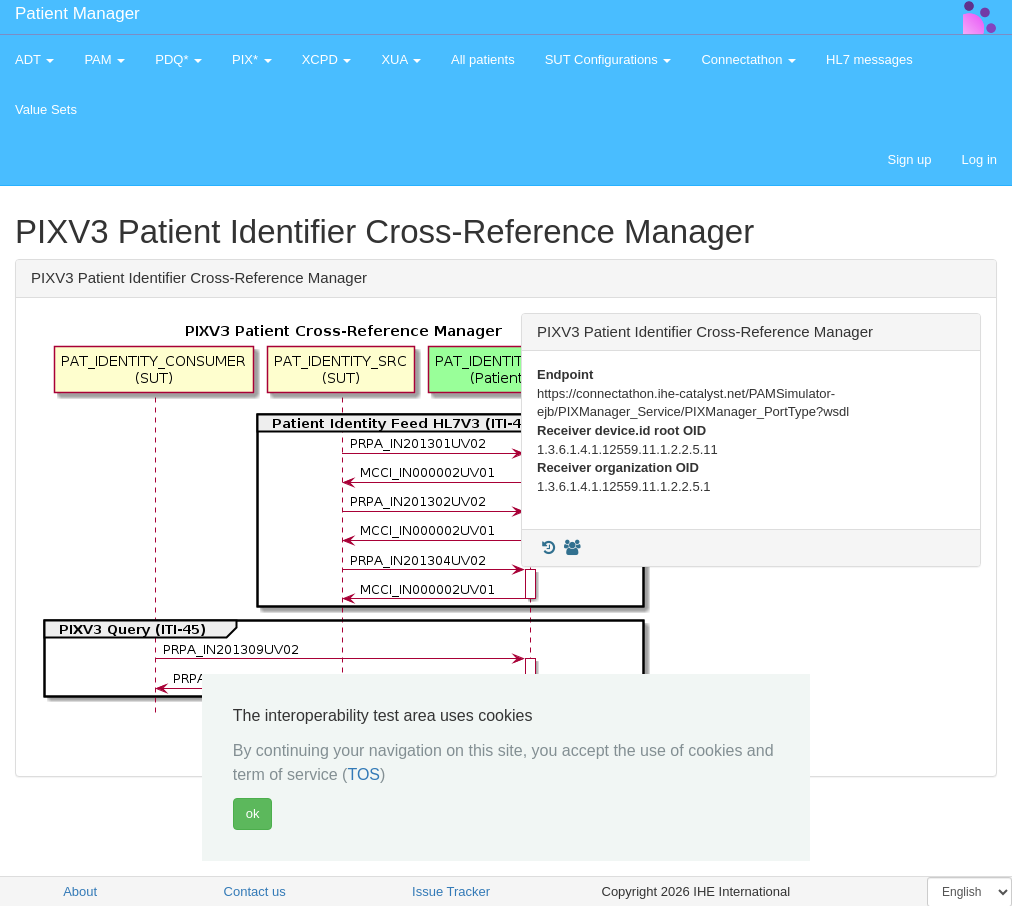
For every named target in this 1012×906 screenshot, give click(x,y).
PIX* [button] (252, 59)
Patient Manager (77, 13)
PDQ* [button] (178, 59)
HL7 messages (869, 59)
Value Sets (46, 109)
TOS (363, 774)
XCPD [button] (327, 59)
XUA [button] (401, 59)
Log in (979, 159)
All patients (483, 59)
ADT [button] (34, 59)
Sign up (909, 159)
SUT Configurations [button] (608, 59)
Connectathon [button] (748, 59)
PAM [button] (104, 59)
